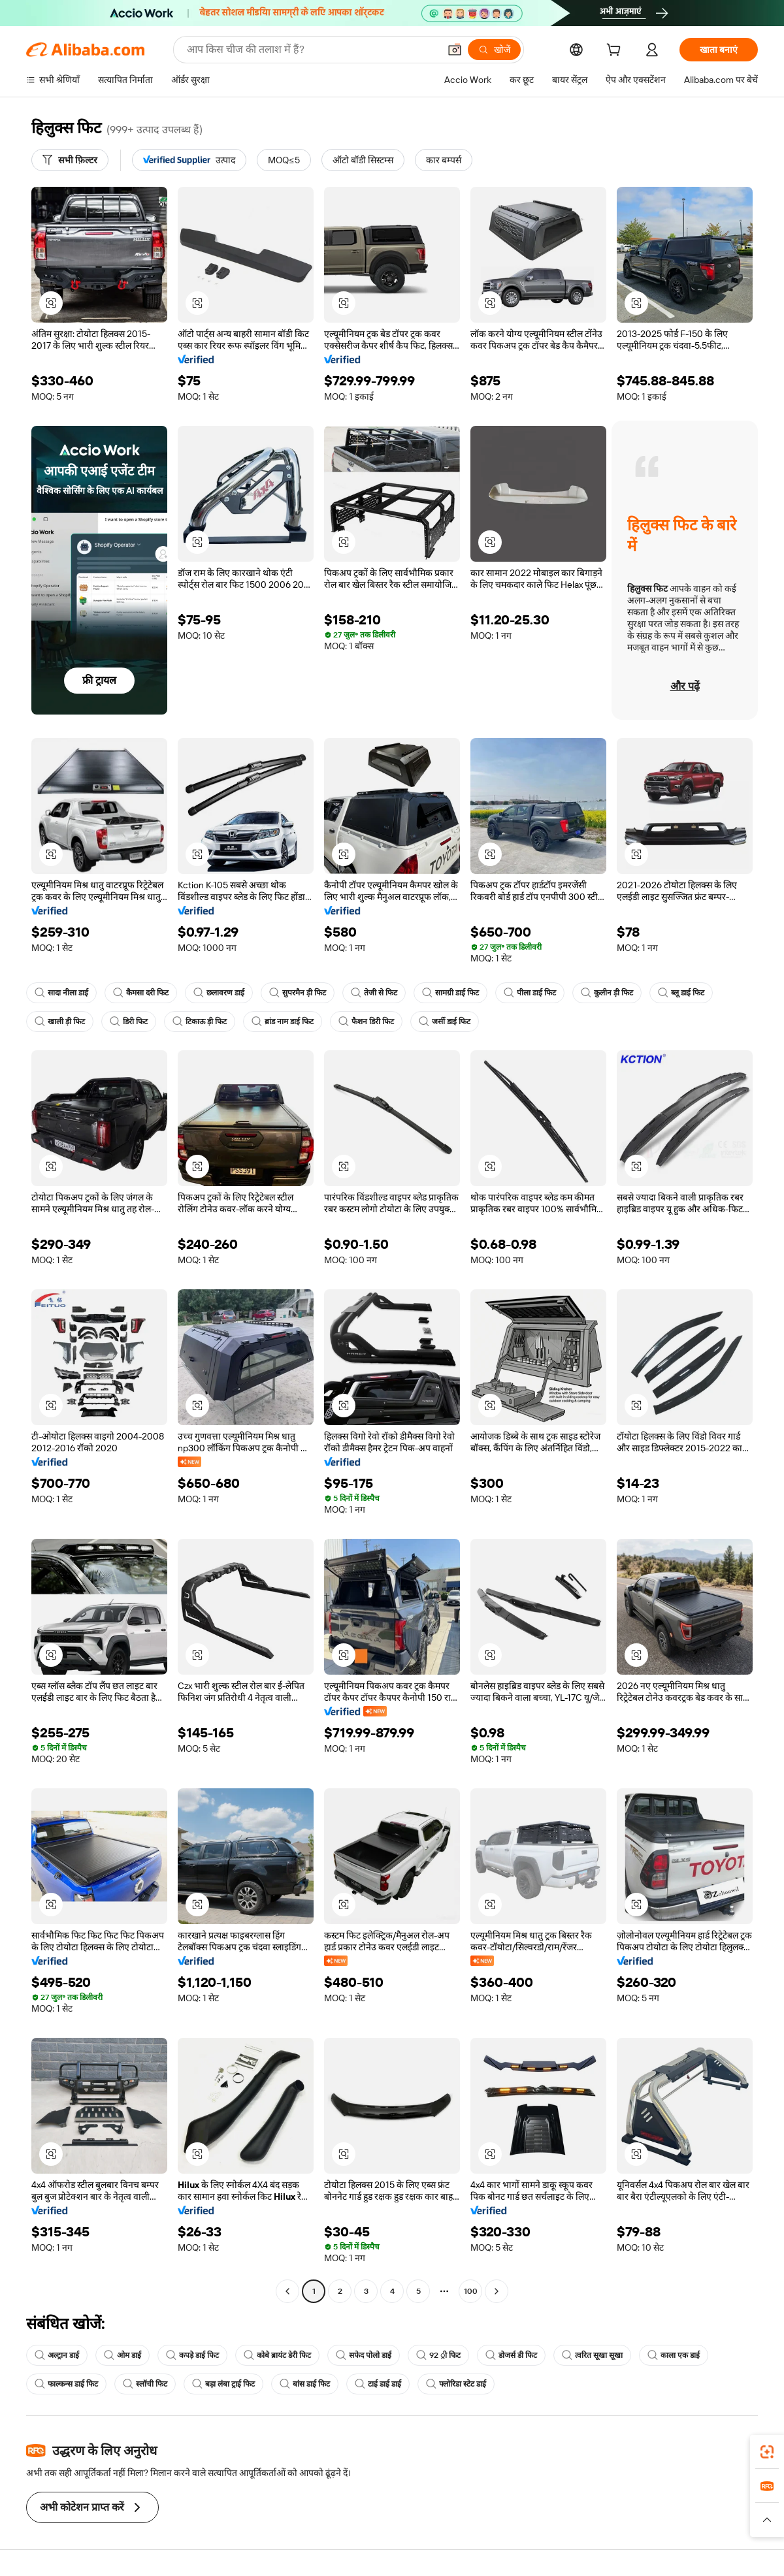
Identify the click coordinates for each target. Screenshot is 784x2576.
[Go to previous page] (287, 2291)
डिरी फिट (129, 1021)
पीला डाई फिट (530, 993)
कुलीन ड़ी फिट (607, 993)
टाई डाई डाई (378, 2384)
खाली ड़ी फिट (60, 1021)
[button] (455, 49)
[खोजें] (494, 49)
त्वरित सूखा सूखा (592, 2355)
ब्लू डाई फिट (681, 993)
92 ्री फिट (438, 2355)
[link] (767, 2452)
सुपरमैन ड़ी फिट (297, 993)
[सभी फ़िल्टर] (69, 160)
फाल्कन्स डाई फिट (66, 2384)
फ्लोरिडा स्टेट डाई (456, 2384)
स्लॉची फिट (145, 2384)
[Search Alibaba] (311, 49)
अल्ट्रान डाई (57, 2355)
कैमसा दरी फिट (141, 993)
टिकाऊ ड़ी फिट (199, 1021)
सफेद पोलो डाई (363, 2355)
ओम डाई (122, 2355)
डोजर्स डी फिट (511, 2355)
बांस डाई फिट (305, 2384)
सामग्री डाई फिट (450, 993)
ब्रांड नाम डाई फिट (283, 1021)
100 (471, 2291)
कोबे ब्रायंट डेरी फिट (277, 2355)
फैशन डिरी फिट (366, 1021)
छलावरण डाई (218, 993)
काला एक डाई (673, 2355)
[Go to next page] (496, 2291)
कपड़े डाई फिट (192, 2355)
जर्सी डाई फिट (444, 1021)
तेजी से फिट (374, 993)
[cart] (616, 51)
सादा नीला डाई (61, 993)
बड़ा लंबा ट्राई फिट (223, 2384)
